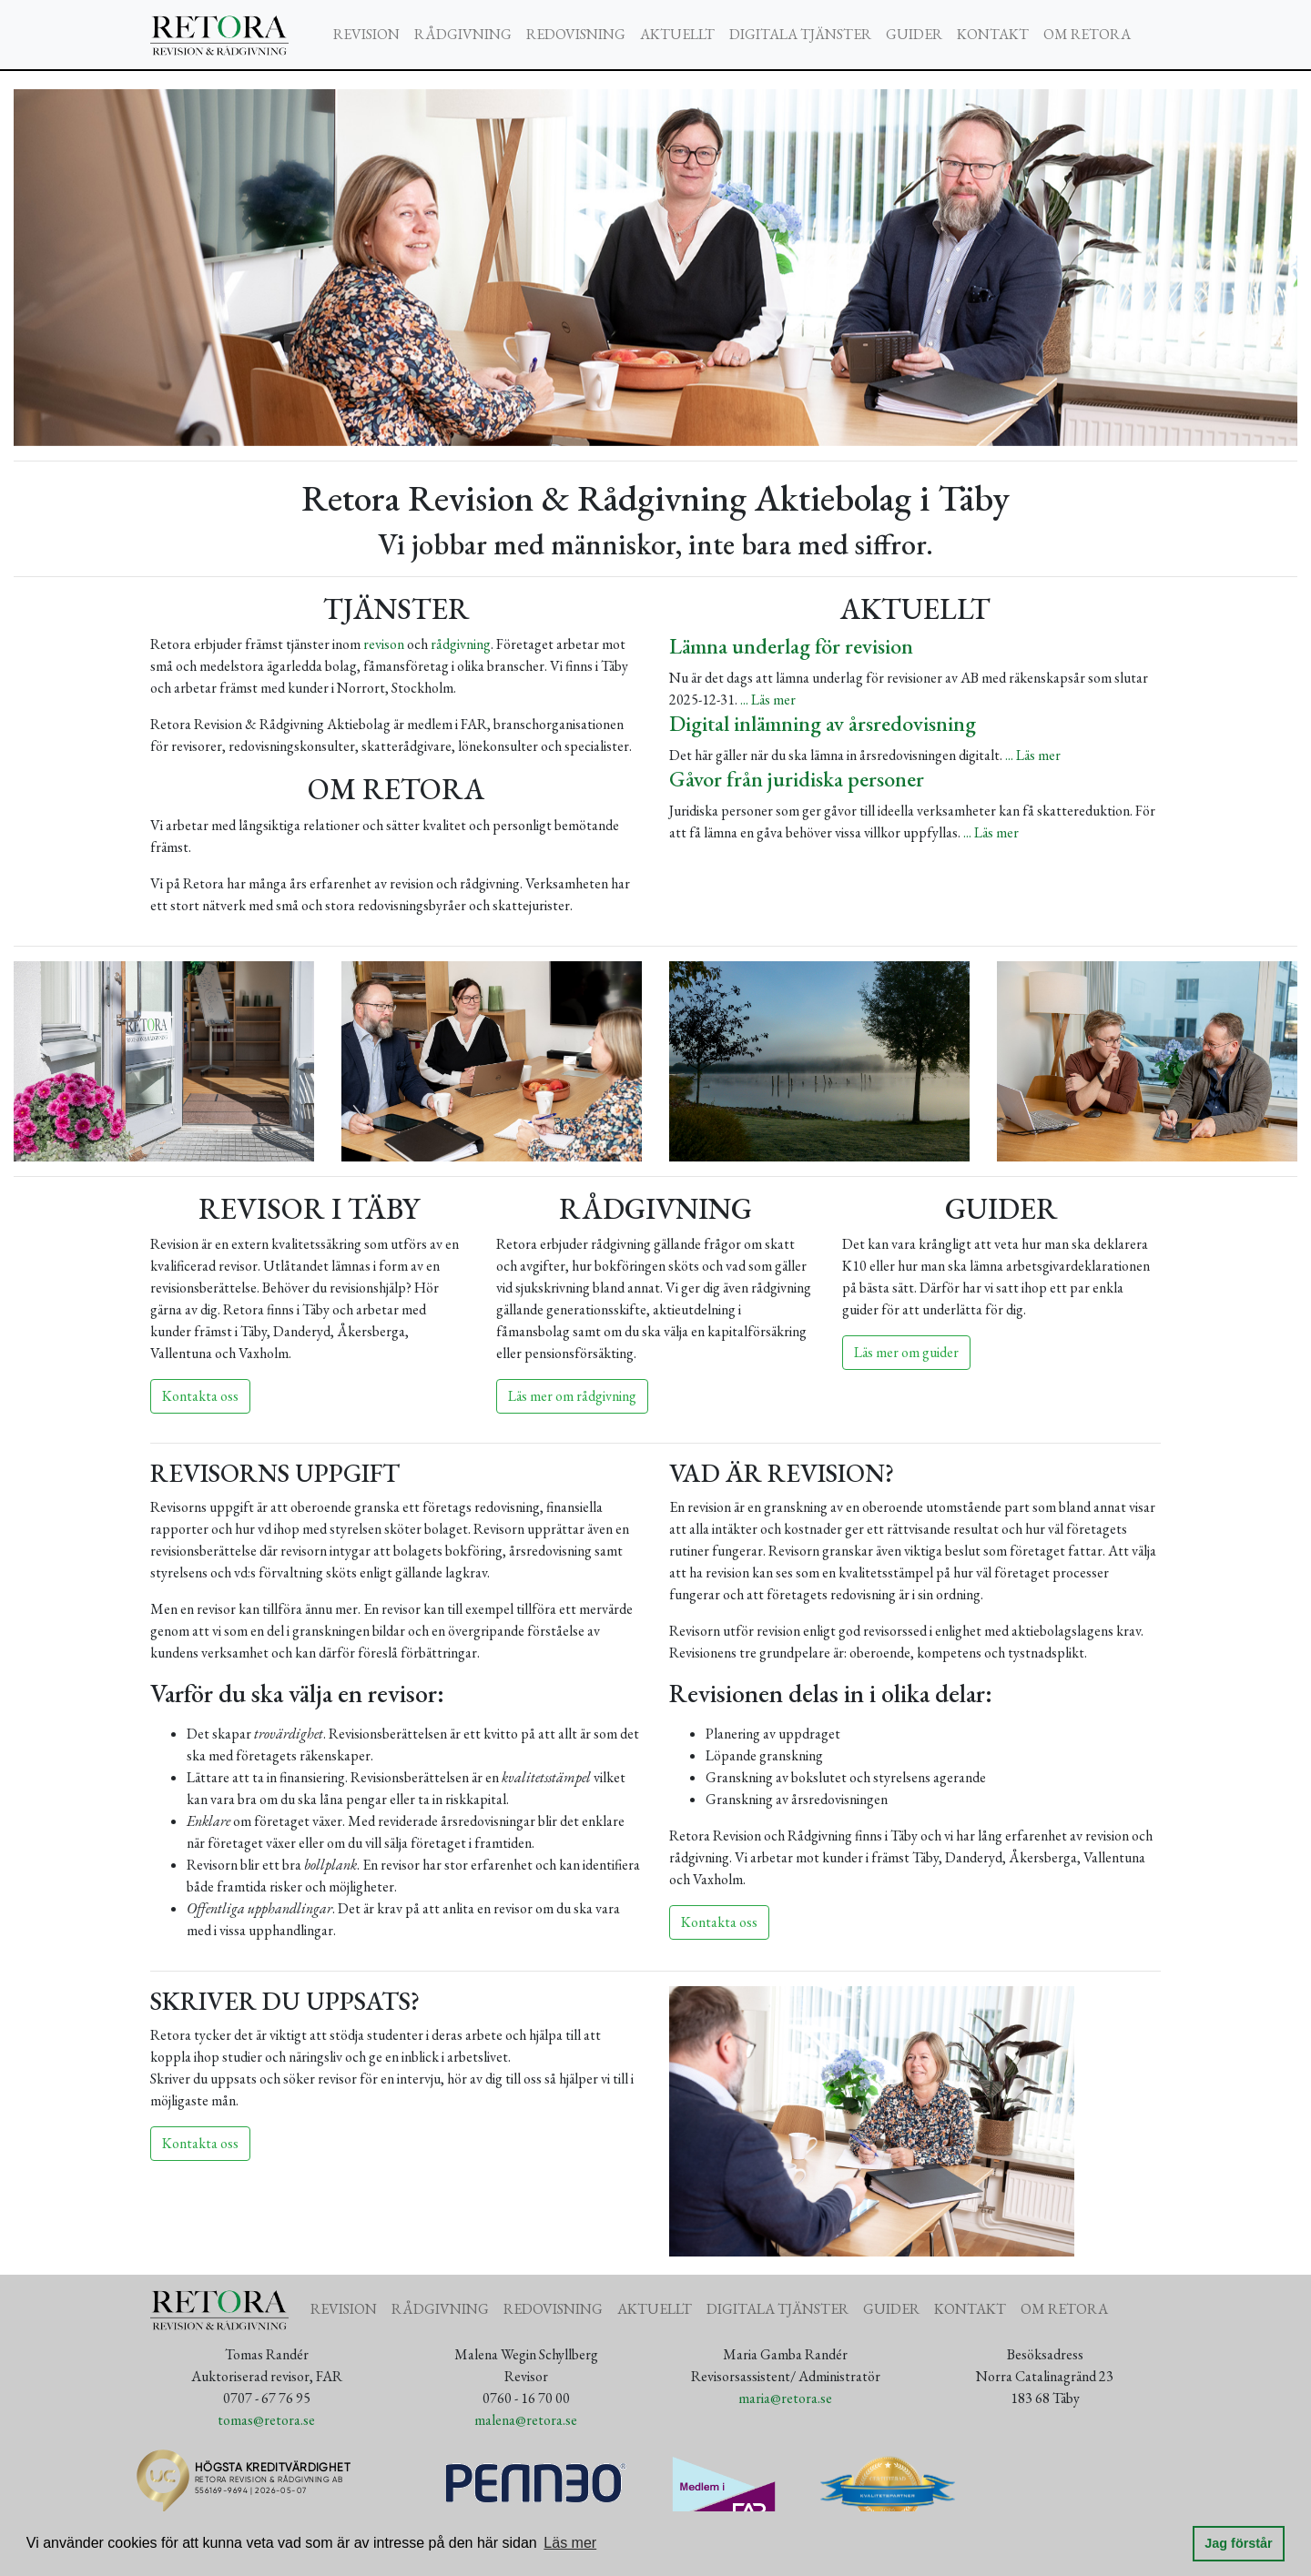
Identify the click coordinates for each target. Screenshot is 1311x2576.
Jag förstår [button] (1238, 2543)
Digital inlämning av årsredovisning (822, 723)
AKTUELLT (677, 34)
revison (383, 644)
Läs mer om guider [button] (906, 1352)
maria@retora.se (785, 2398)
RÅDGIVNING (463, 34)
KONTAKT (993, 34)
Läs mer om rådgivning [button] (572, 1395)
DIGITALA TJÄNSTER (800, 34)
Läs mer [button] (570, 2543)
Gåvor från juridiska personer (796, 779)
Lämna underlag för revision (791, 646)
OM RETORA (1087, 34)
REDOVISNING (575, 34)
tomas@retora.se (266, 2419)
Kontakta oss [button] (200, 1395)
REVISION (366, 34)
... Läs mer (768, 699)
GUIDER (914, 34)
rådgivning (461, 644)
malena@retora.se (525, 2419)
